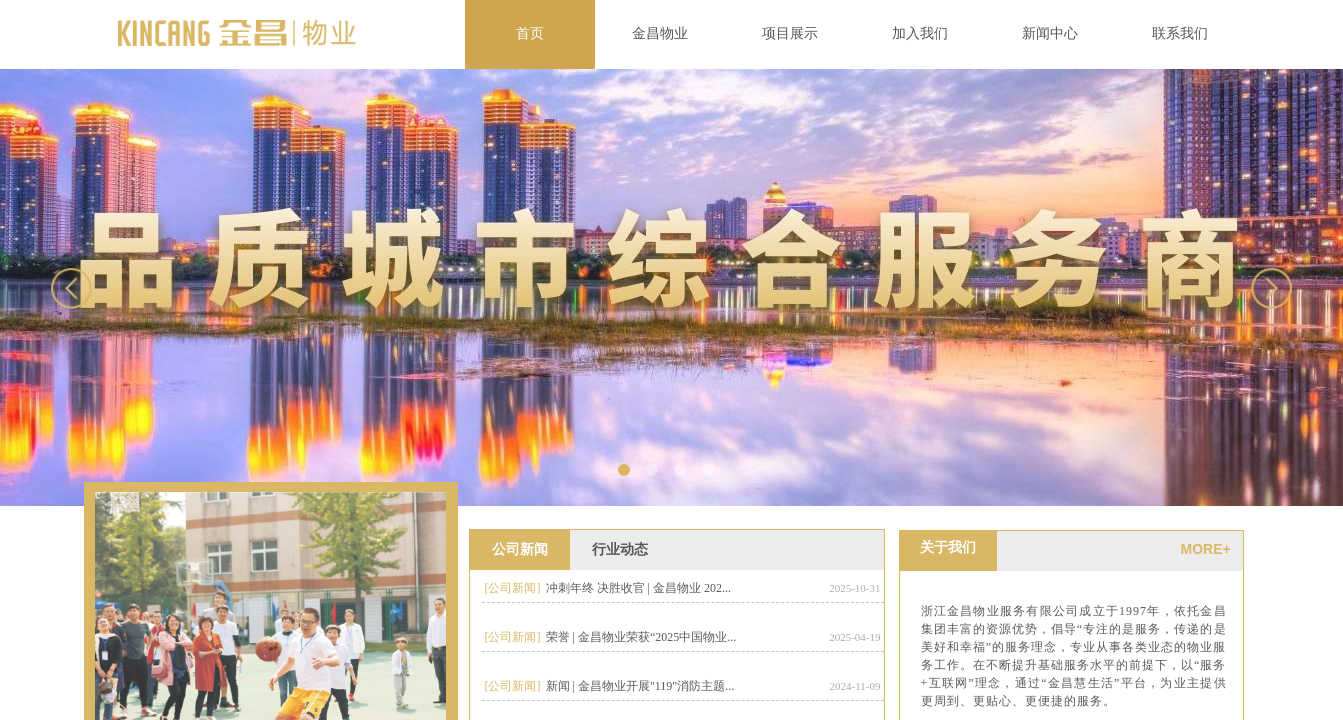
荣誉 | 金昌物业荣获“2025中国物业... (641, 637)
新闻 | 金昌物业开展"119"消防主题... (640, 686)
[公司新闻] (513, 588)
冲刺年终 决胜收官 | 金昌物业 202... (638, 588)
